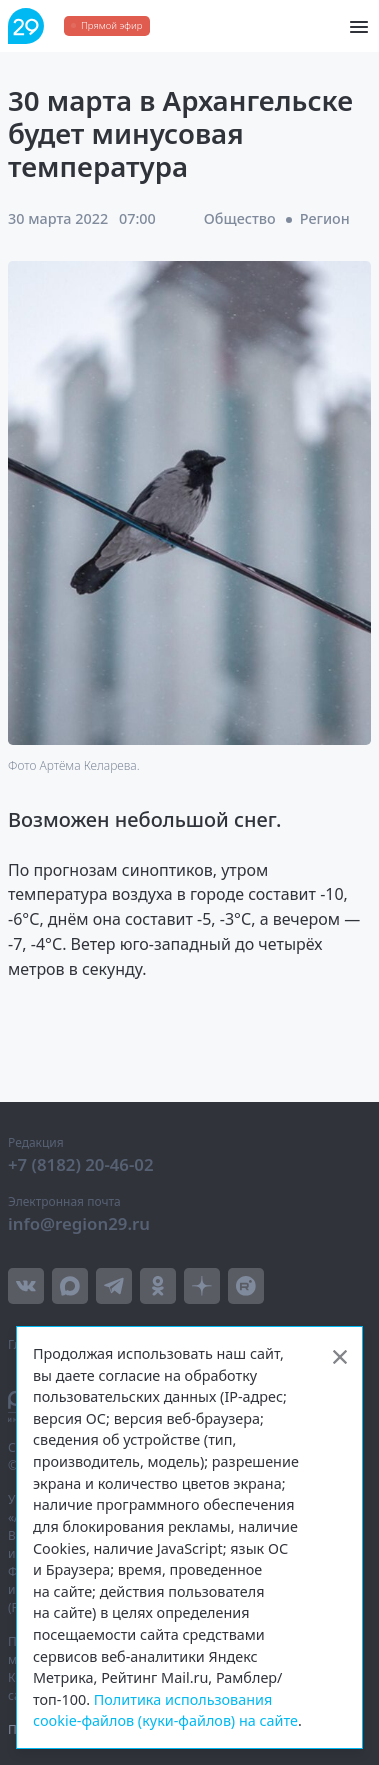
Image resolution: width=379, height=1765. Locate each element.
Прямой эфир (111, 25)
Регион (325, 218)
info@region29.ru (79, 1223)
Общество (240, 218)
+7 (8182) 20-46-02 (81, 1164)
